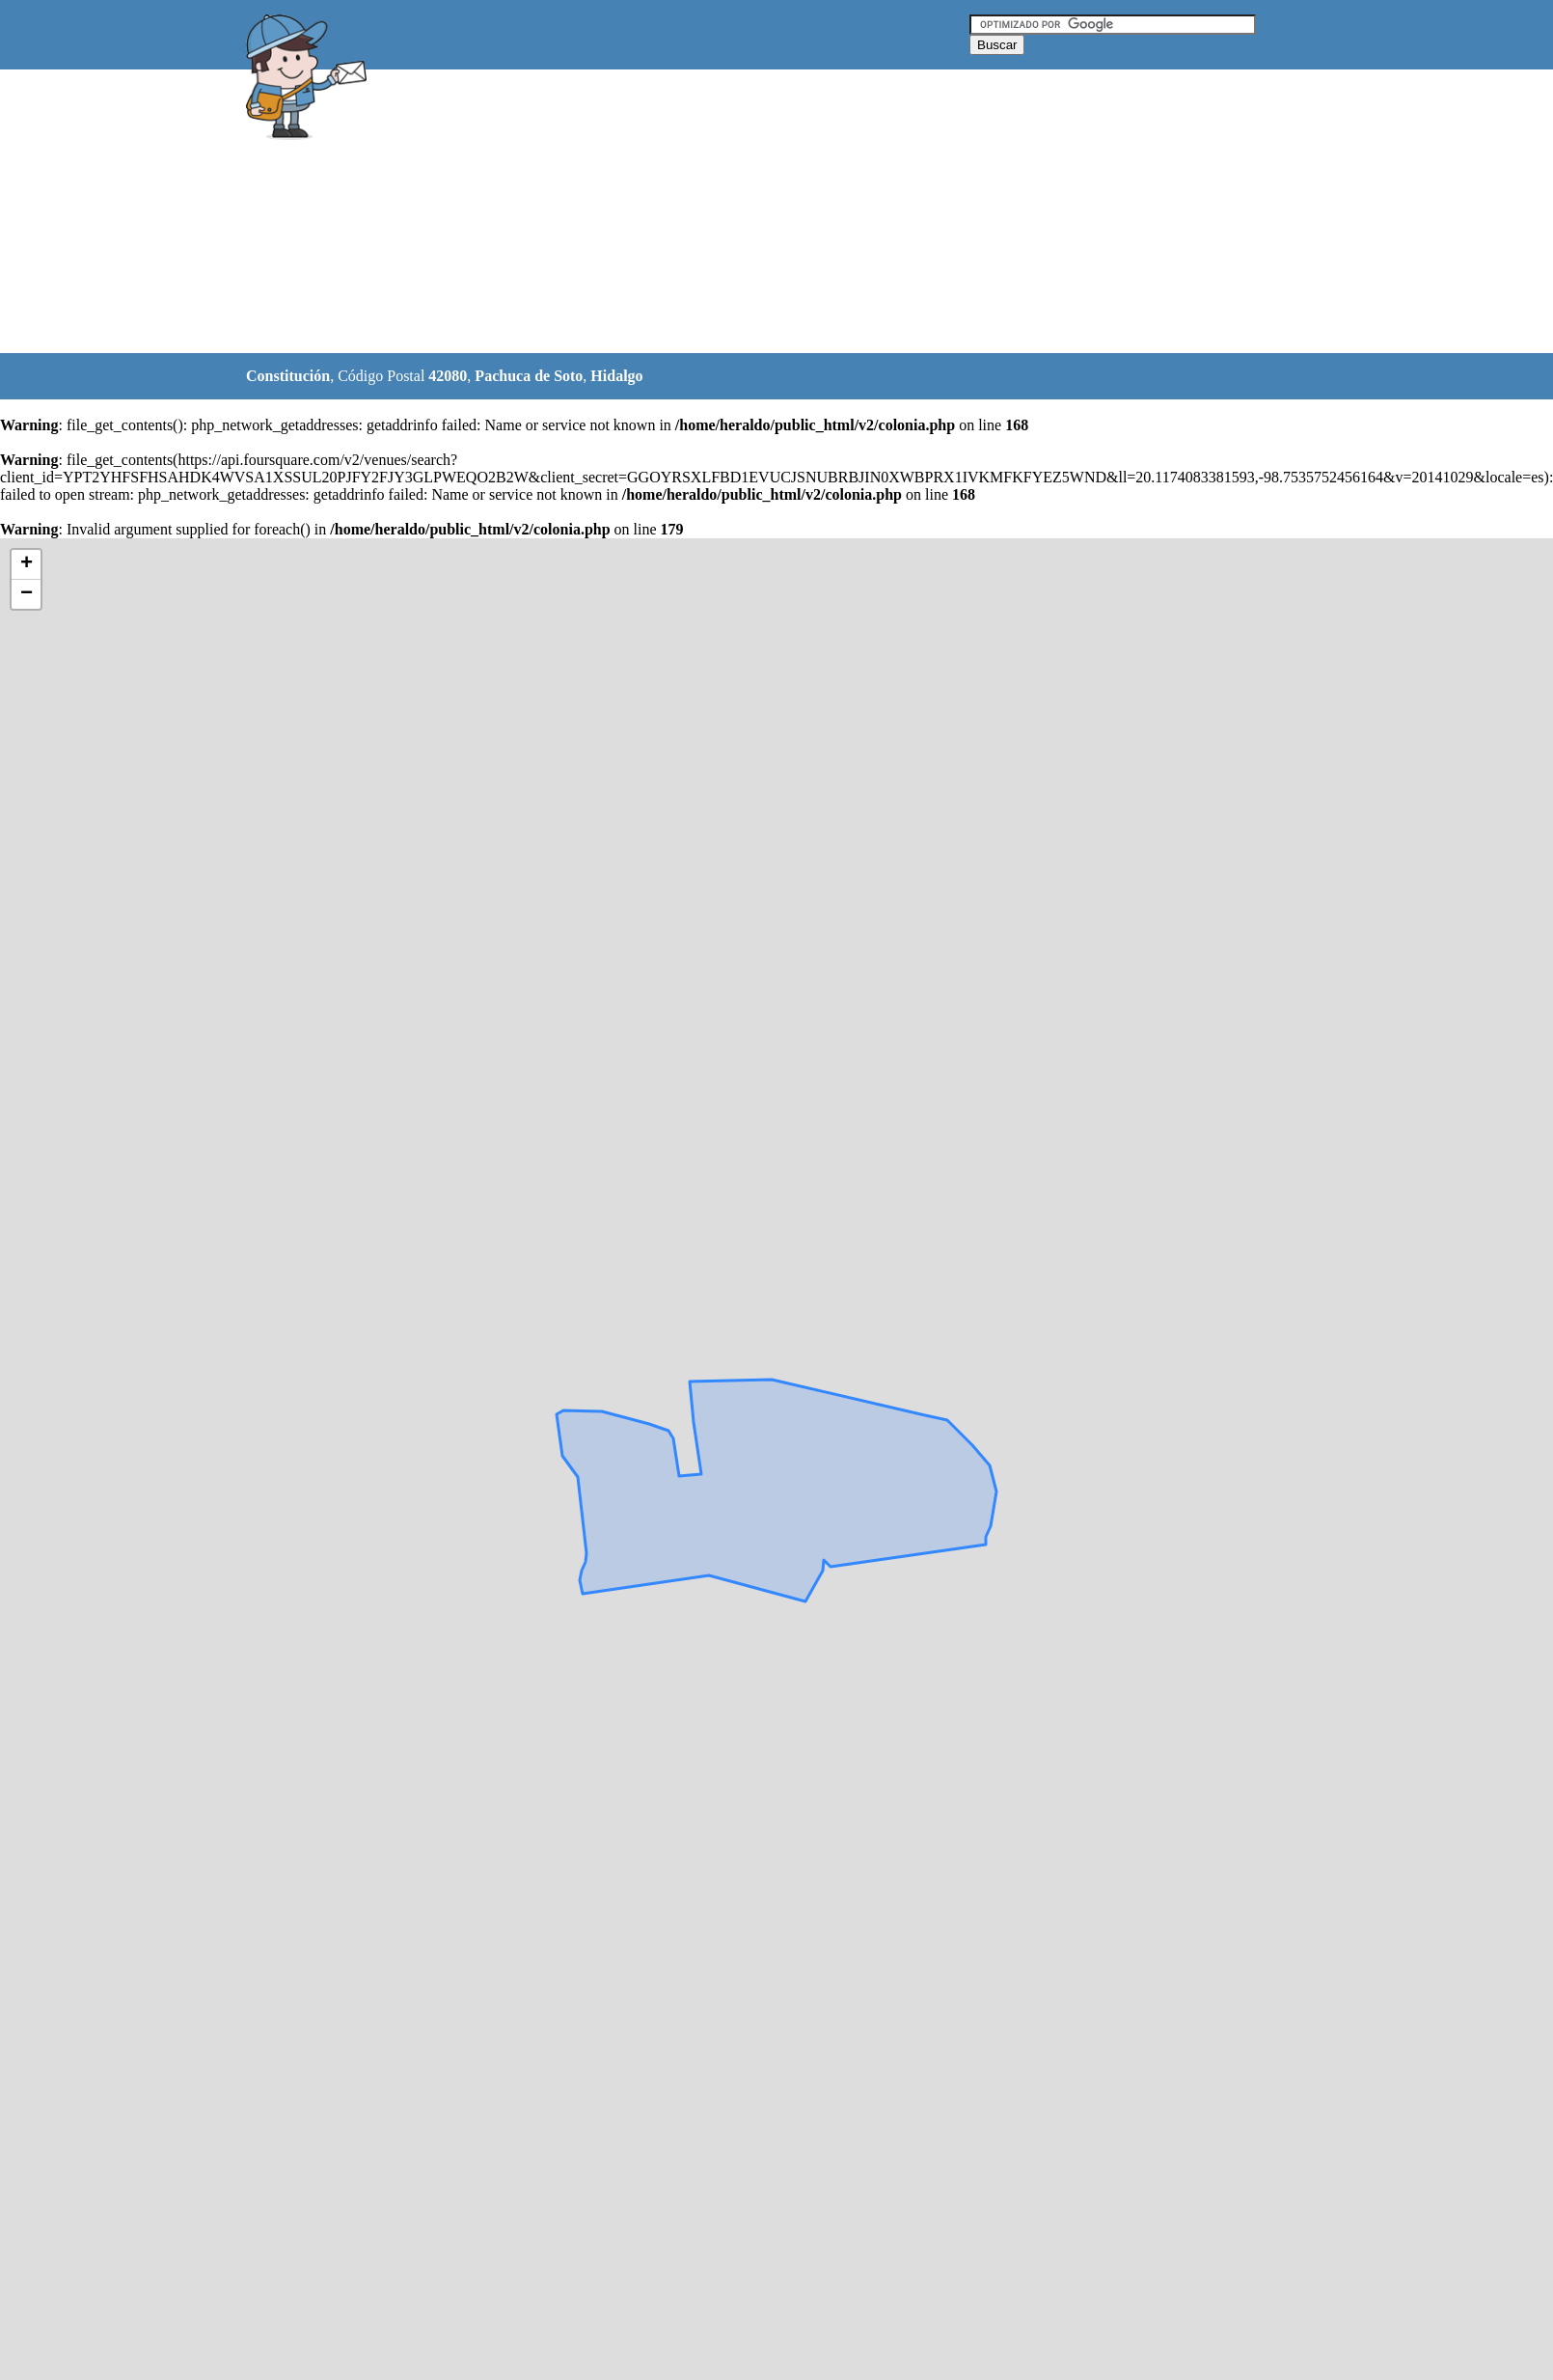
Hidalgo (616, 376)
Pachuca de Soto (529, 376)
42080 (447, 376)
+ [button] (26, 564)
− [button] (26, 594)
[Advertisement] (602, 212)
